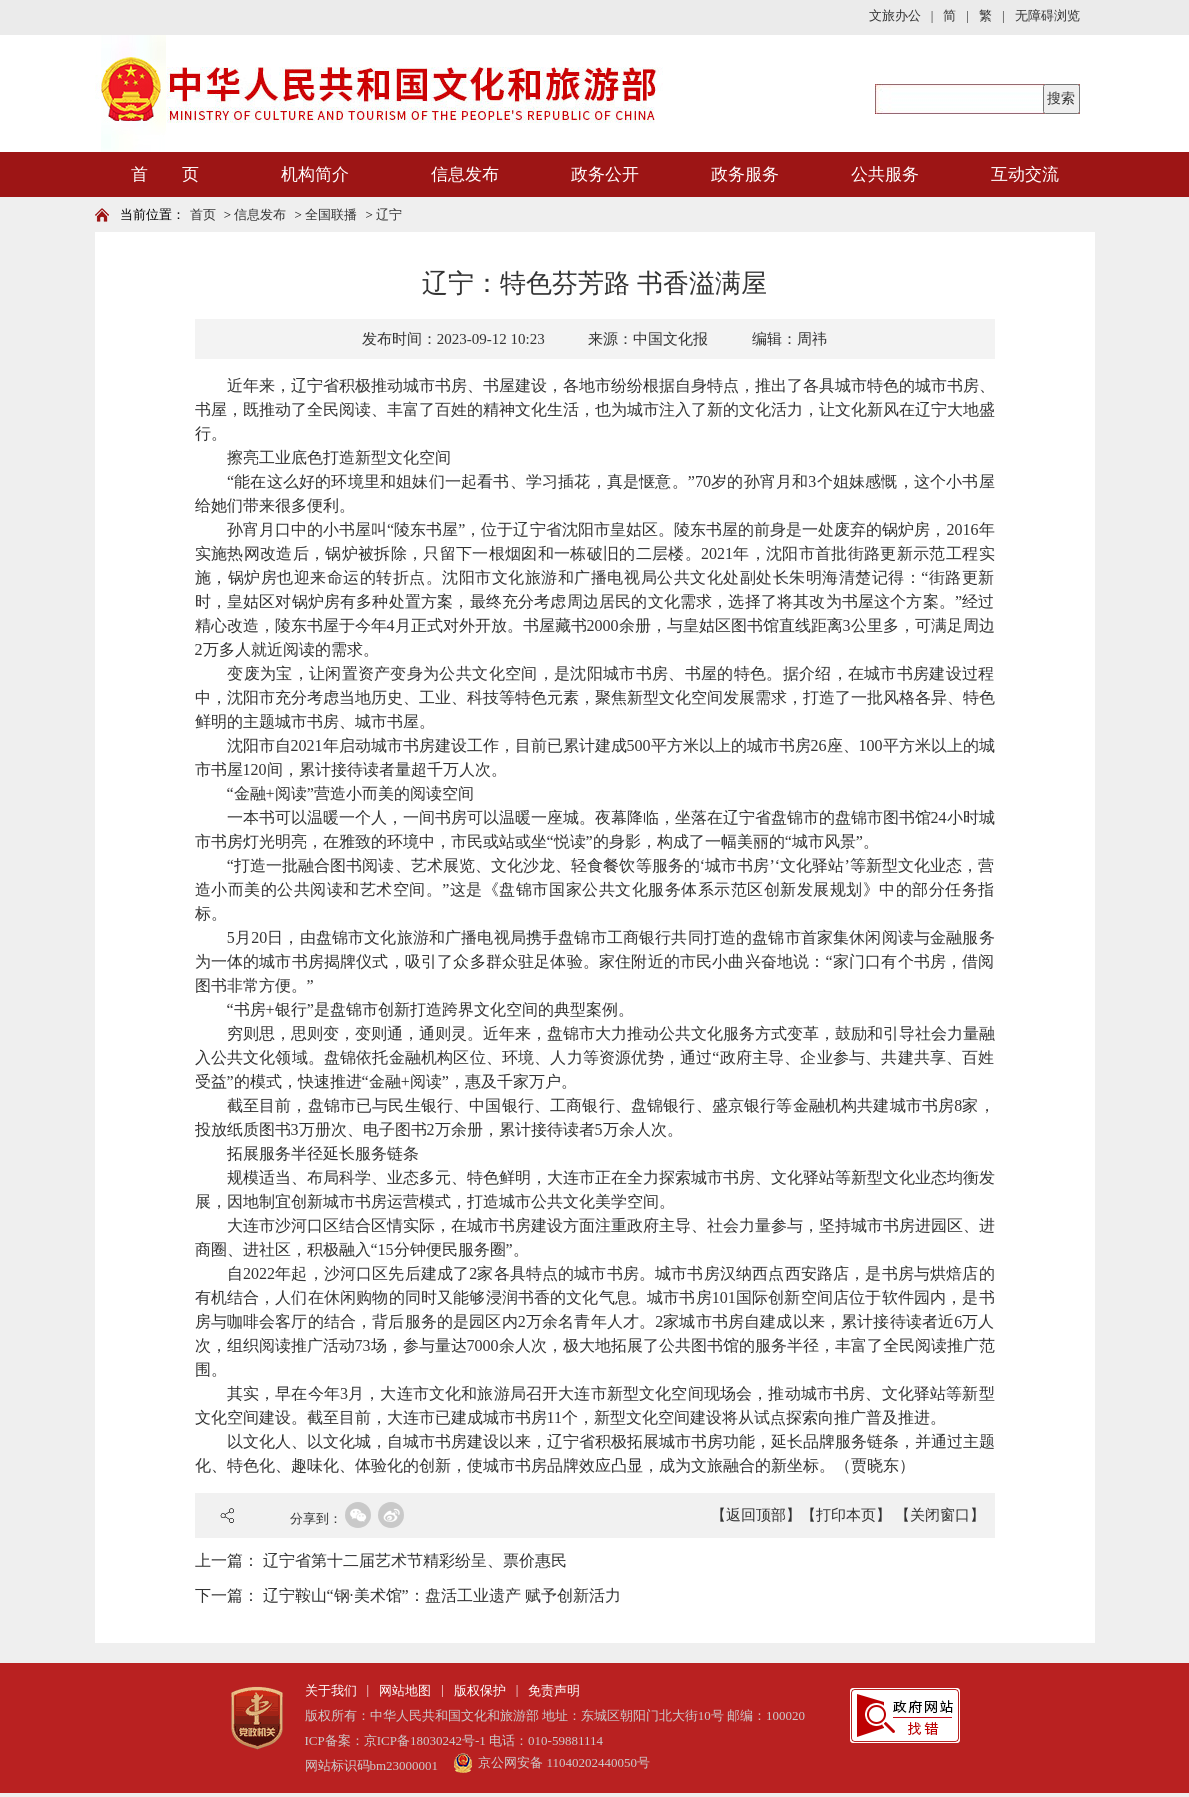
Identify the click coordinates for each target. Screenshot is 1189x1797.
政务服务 (745, 174)
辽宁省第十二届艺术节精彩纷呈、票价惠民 (415, 1560)
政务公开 (605, 174)
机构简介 (315, 174)
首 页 (165, 174)
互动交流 (1025, 174)
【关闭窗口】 (940, 1515)
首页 (203, 214)
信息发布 (465, 174)
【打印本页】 (846, 1515)
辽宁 (389, 214)
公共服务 (885, 174)
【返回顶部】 (756, 1515)
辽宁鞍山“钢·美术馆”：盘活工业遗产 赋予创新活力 (442, 1595)
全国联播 (331, 214)
